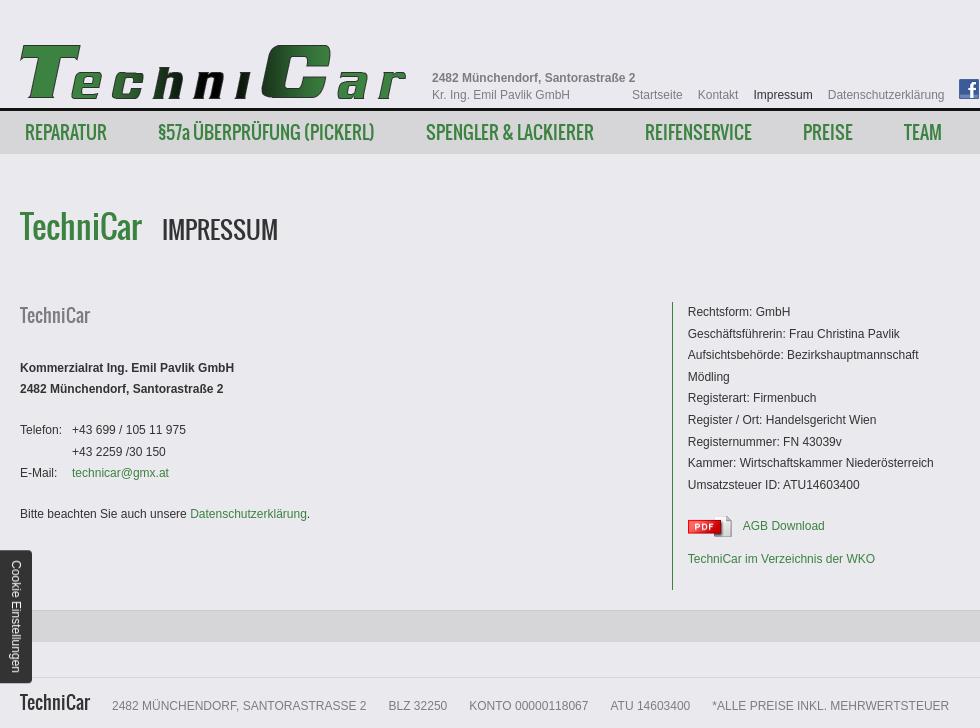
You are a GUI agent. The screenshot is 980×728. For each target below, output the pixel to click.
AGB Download (784, 526)
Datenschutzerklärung (886, 95)
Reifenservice (698, 132)
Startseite (657, 95)
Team (923, 132)
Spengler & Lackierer (510, 132)
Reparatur (66, 132)
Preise (828, 132)
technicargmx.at (120, 473)
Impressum (782, 95)
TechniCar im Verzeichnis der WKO (781, 559)
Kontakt (718, 95)
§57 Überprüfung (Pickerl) (266, 132)
